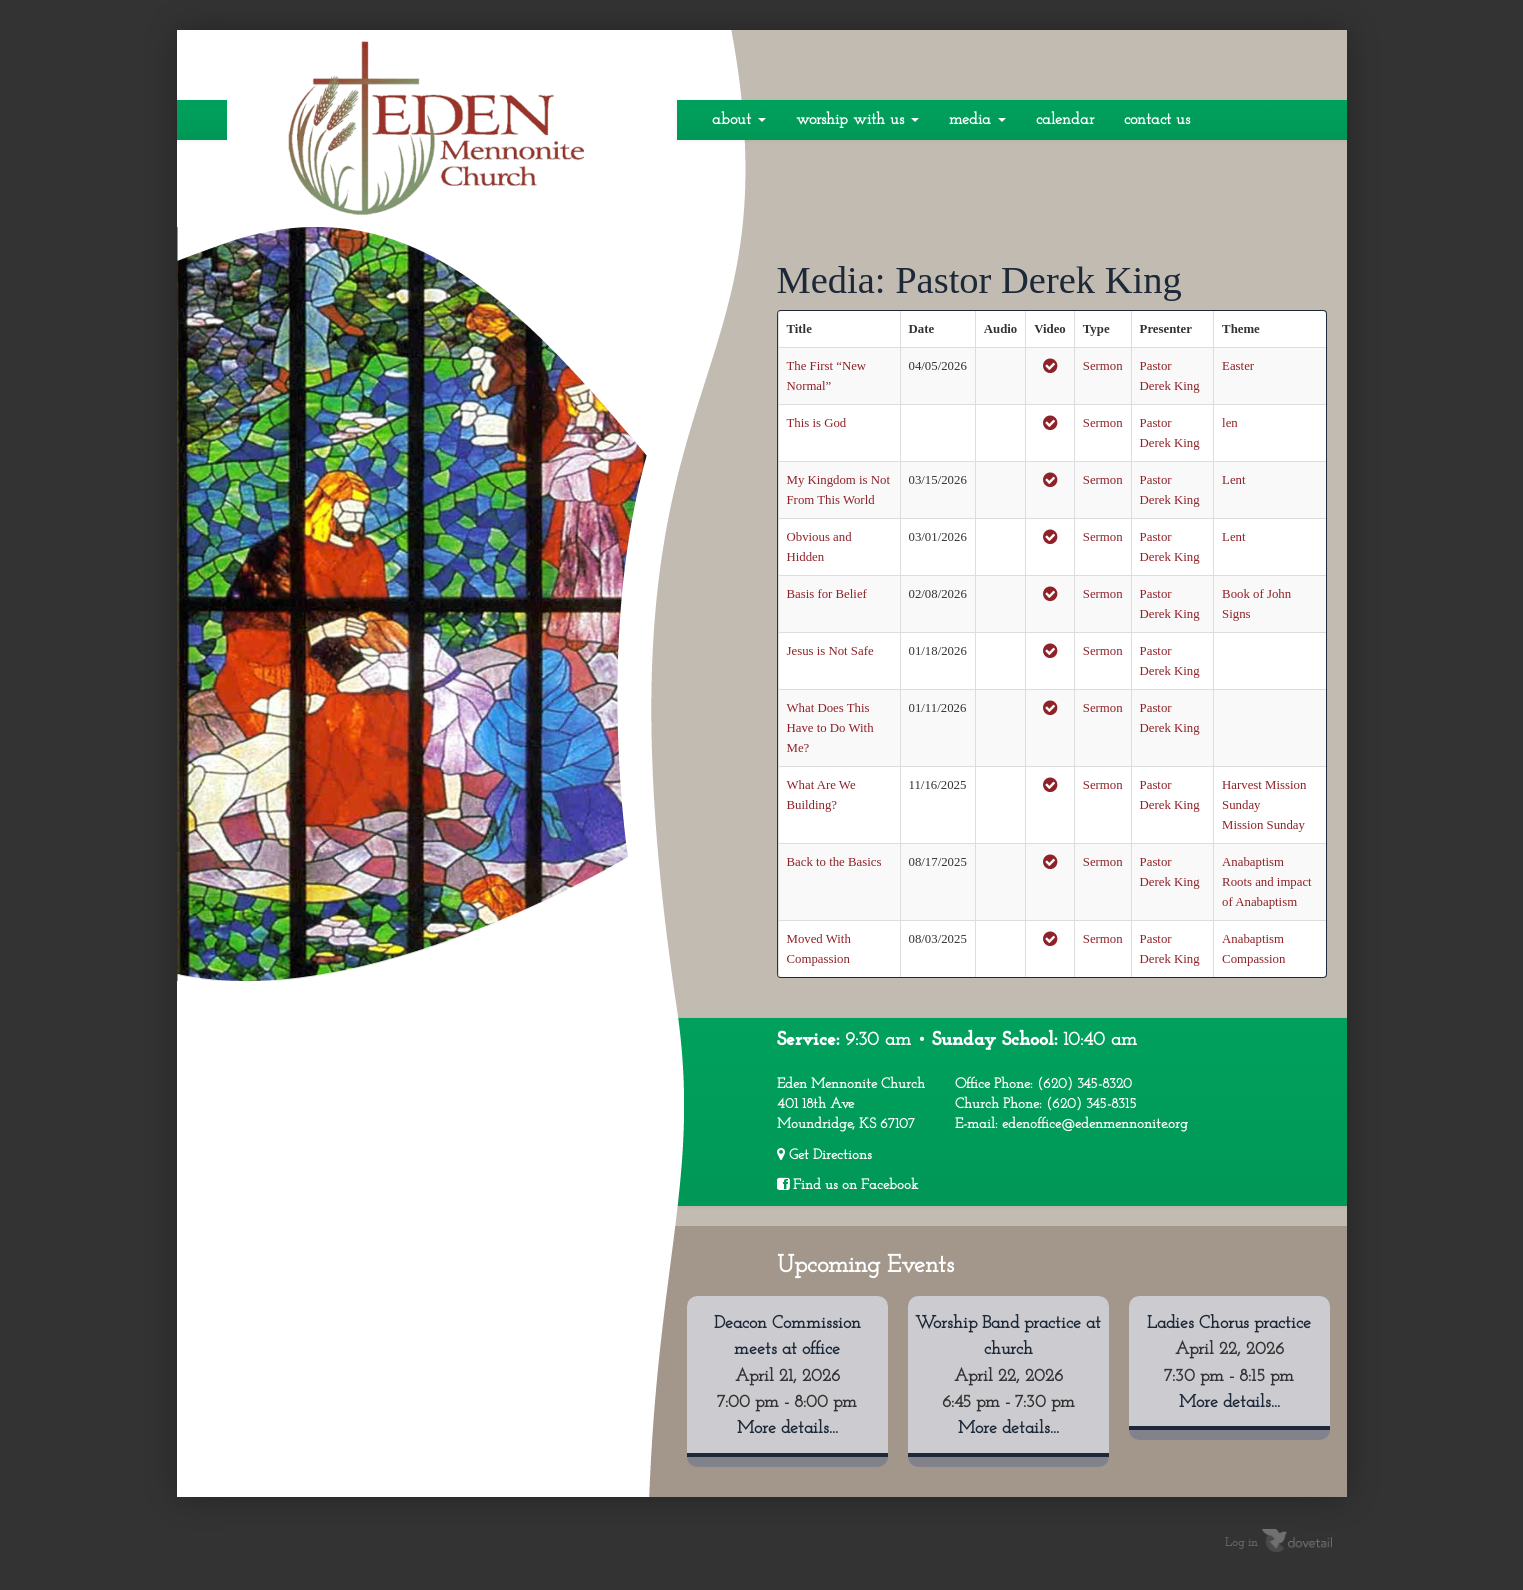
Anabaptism (1253, 862)
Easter (1238, 366)
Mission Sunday (1263, 825)
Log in (1241, 1542)
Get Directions (824, 1155)
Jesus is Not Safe (830, 651)
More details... (787, 1428)
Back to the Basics (834, 862)
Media (977, 120)
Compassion (1253, 959)
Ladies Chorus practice (1229, 1323)
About (739, 120)
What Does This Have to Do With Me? (830, 728)
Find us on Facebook (847, 1185)
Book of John (1256, 594)
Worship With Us (857, 120)
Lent (1233, 480)
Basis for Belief (827, 594)
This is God (817, 423)
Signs (1236, 614)
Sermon (1103, 366)
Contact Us (1157, 120)
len (1230, 423)
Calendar (1065, 120)
